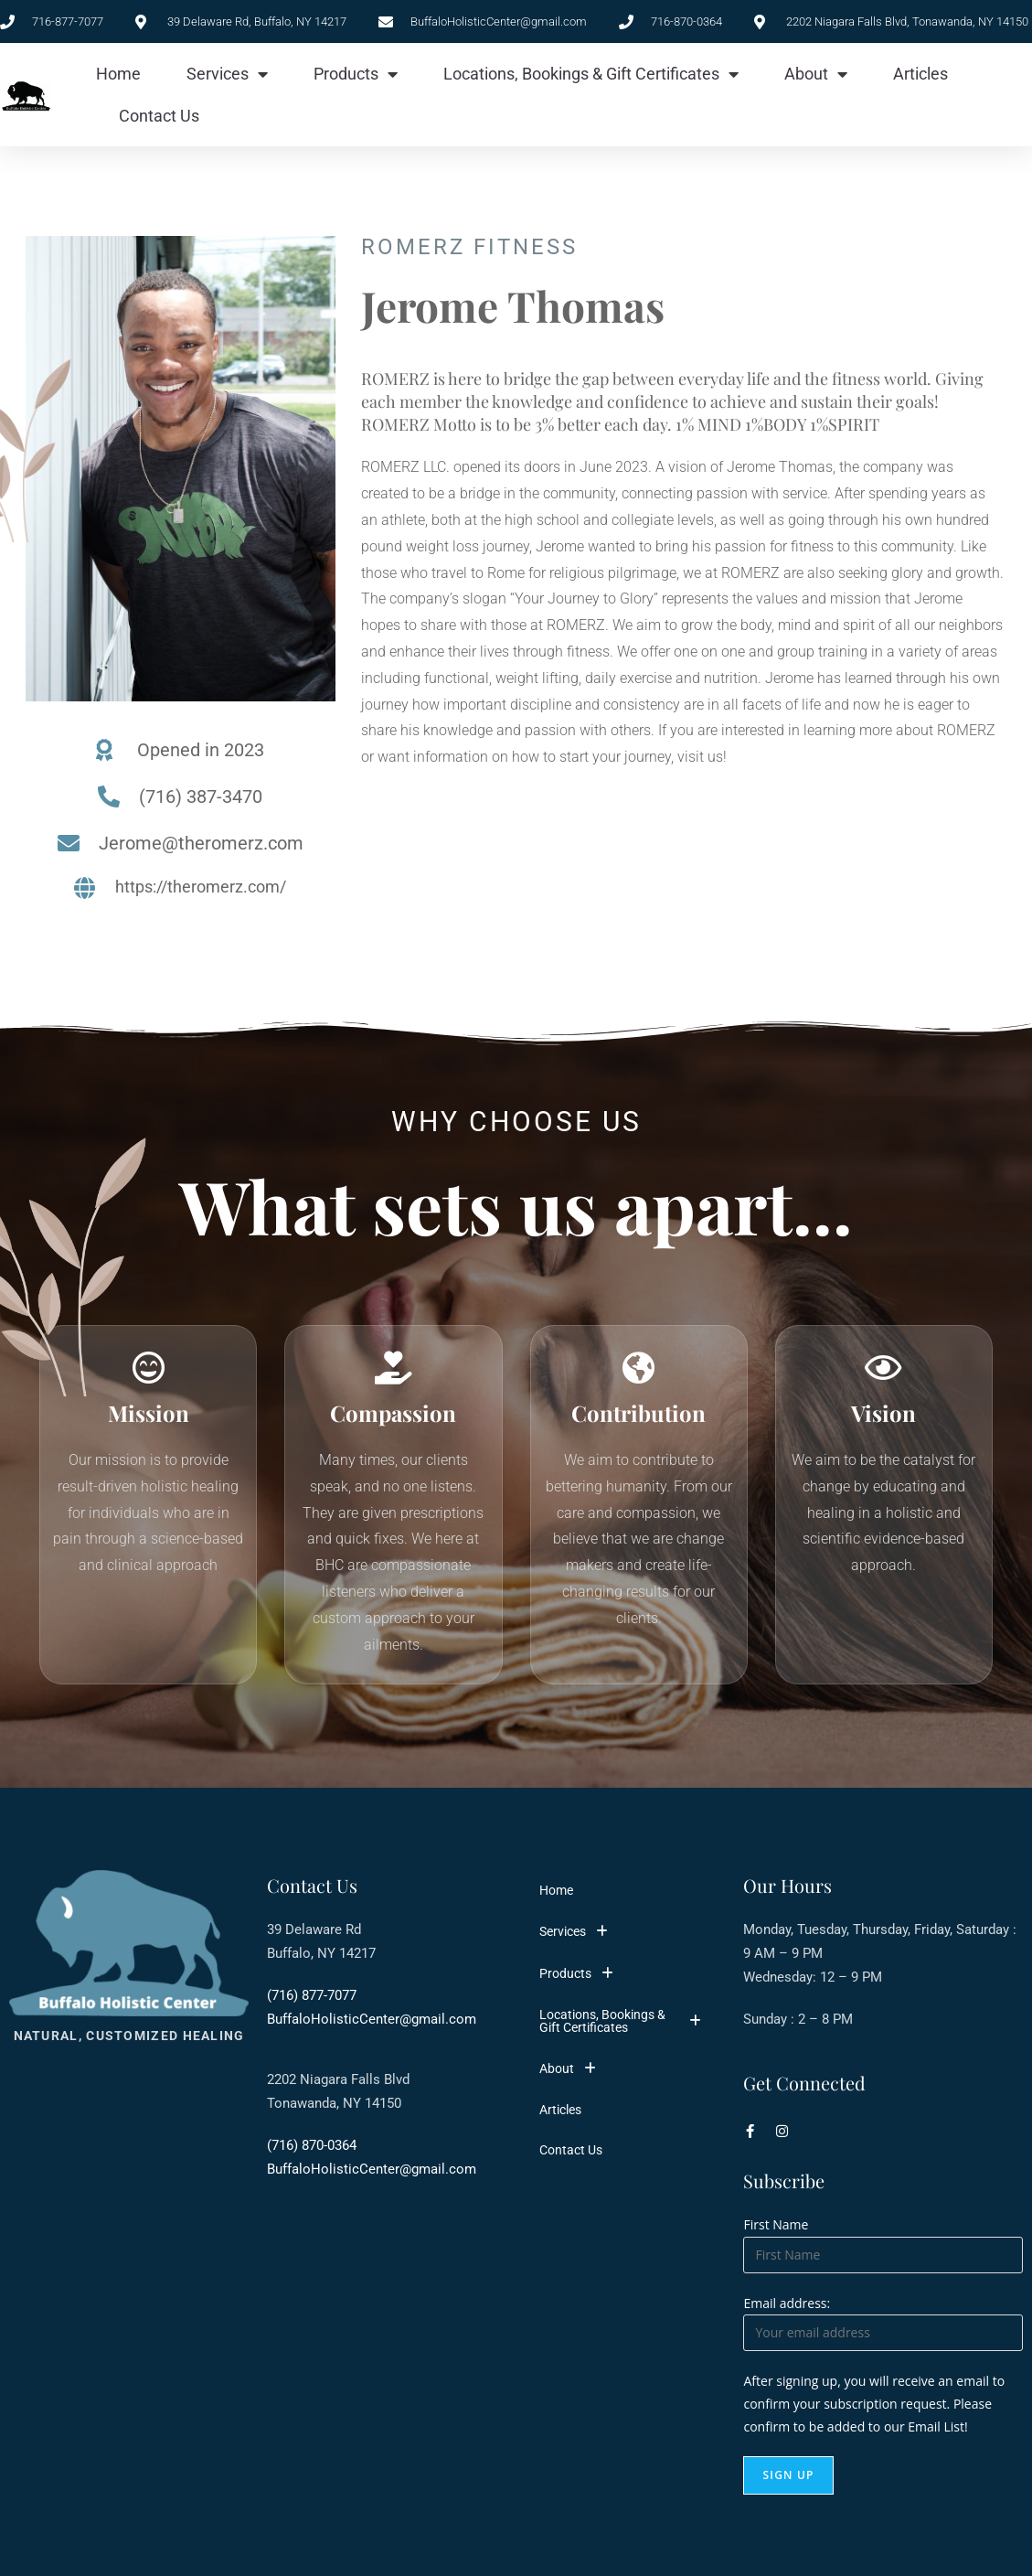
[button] (626, 1936)
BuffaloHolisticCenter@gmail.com (371, 2023)
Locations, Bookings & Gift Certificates (591, 74)
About (815, 74)
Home (118, 73)
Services (227, 74)
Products (356, 74)
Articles (920, 73)
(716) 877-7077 (311, 2000)
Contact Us (159, 115)
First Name (775, 2229)
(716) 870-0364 (311, 2150)
